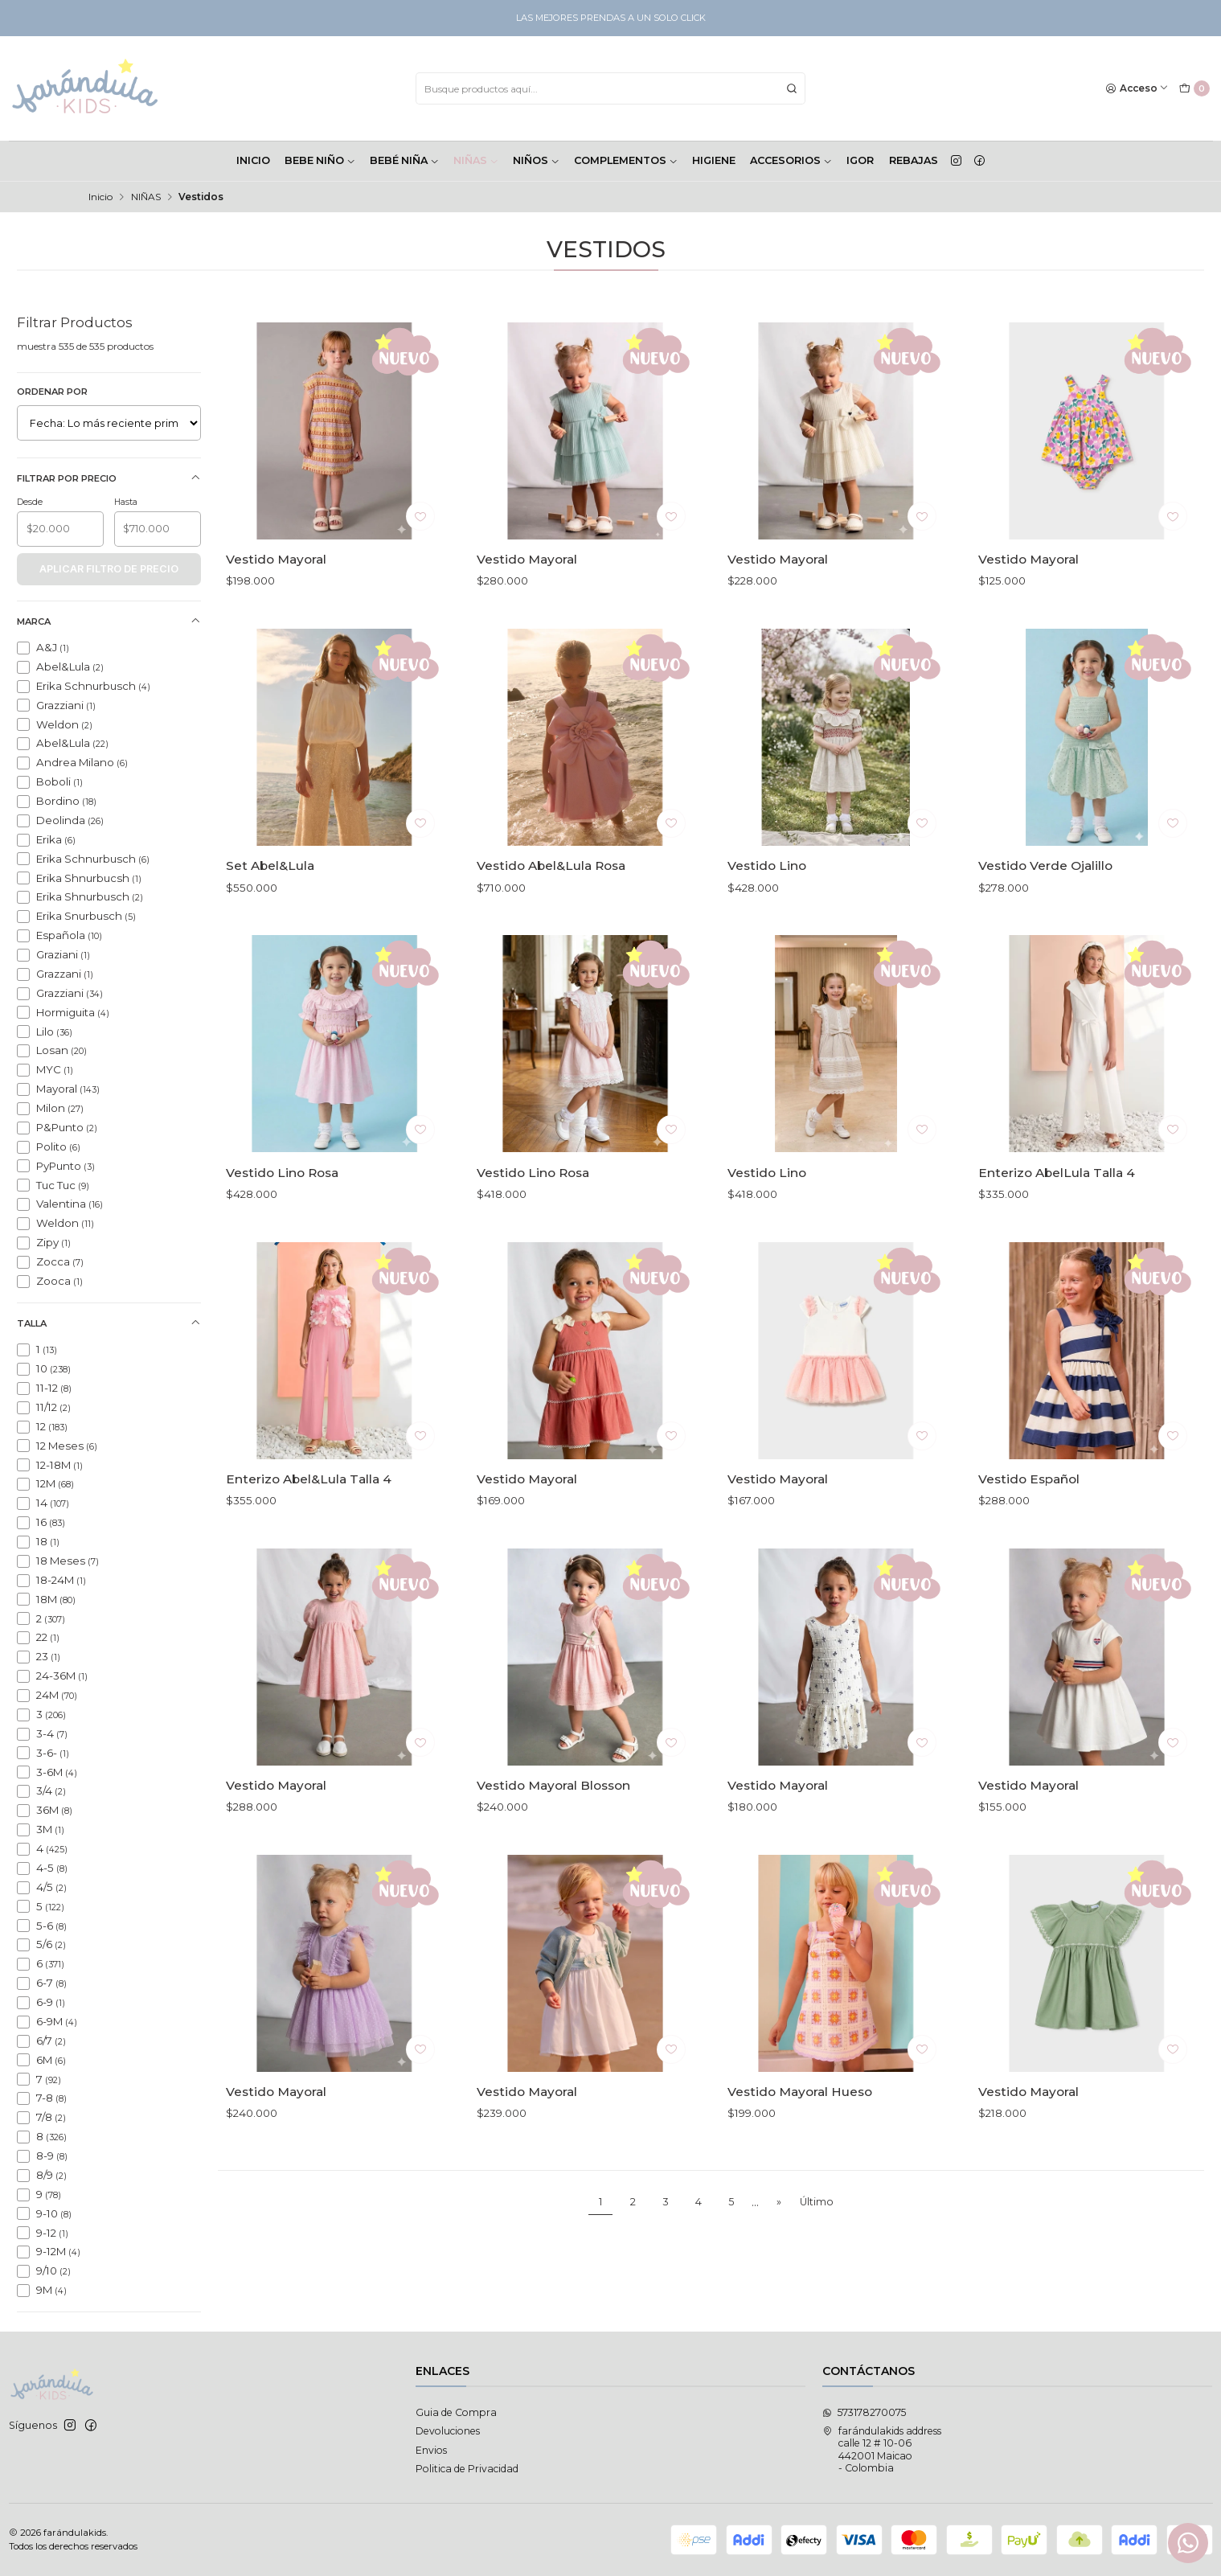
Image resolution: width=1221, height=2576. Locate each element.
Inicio (100, 197)
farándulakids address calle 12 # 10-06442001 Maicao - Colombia (881, 2449)
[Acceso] (1137, 89)
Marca (109, 621)
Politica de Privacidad (467, 2469)
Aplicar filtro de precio (108, 569)
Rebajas (913, 160)
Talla (109, 1323)
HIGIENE (713, 160)
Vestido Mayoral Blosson (553, 1832)
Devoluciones (448, 2431)
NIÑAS (475, 160)
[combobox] (610, 88)
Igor (860, 160)
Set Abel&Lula (270, 913)
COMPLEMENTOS (626, 160)
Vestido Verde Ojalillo (1045, 913)
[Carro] (1194, 88)
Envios (431, 2450)
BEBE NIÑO (320, 160)
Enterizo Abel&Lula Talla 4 (308, 1526)
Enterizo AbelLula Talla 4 (1056, 1220)
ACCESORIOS (791, 160)
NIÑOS (536, 160)
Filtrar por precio (109, 478)
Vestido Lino (766, 913)
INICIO (253, 160)
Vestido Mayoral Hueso (799, 2139)
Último (817, 2202)
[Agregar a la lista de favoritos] (420, 516)
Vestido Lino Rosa (282, 1220)
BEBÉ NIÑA (404, 160)
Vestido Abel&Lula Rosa (551, 913)
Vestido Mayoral (276, 559)
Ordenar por (52, 391)
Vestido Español (1029, 1526)
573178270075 (864, 2412)
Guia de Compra (456, 2412)
